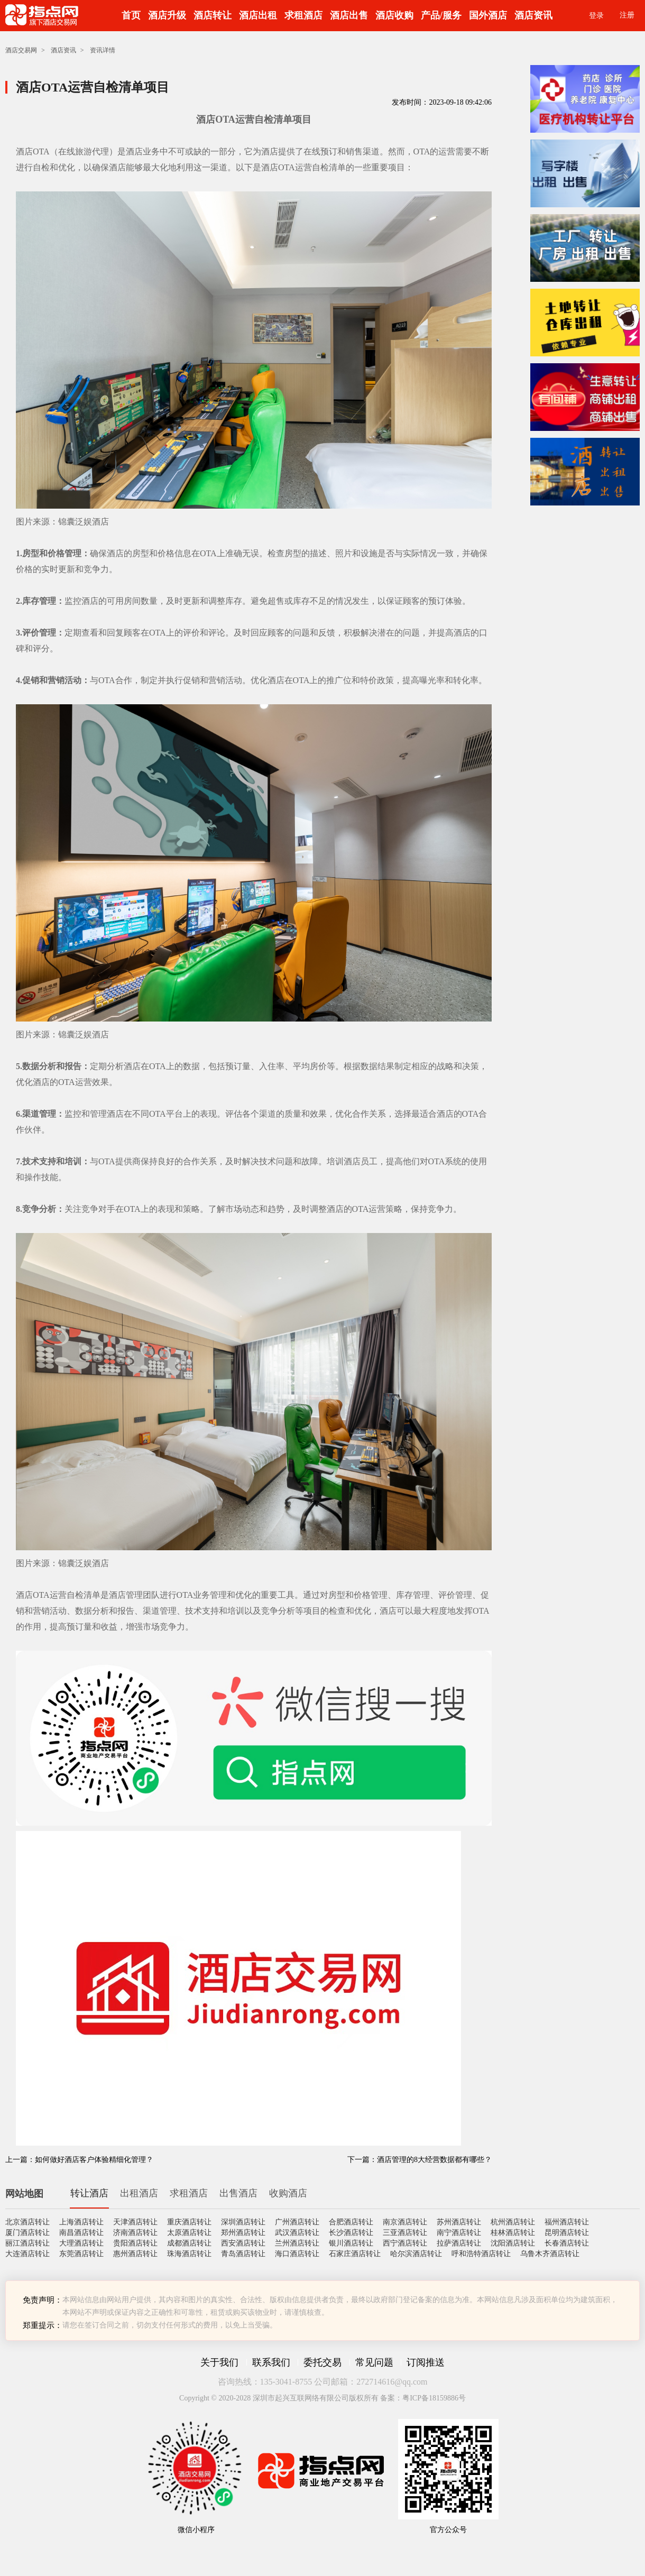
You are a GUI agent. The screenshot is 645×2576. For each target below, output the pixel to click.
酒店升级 (167, 15)
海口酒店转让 (297, 2254)
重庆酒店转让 (189, 2222)
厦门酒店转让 (27, 2233)
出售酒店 (238, 2193)
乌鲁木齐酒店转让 (549, 2254)
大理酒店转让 (81, 2243)
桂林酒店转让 (513, 2233)
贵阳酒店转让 (135, 2243)
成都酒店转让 (189, 2243)
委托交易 (322, 2362)
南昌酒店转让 (81, 2233)
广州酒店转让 (297, 2222)
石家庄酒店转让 (355, 2254)
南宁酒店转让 (459, 2233)
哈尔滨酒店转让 (416, 2254)
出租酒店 (139, 2193)
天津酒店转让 (135, 2222)
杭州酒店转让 (513, 2222)
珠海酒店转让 (189, 2254)
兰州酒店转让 (297, 2243)
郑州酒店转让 (243, 2233)
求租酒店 (303, 15)
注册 (627, 15)
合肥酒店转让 (351, 2222)
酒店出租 (258, 15)
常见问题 (374, 2362)
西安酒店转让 (243, 2243)
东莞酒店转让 (81, 2254)
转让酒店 (89, 2193)
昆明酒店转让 (567, 2233)
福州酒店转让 (567, 2222)
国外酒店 (488, 15)
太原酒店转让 (189, 2233)
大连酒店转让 (27, 2254)
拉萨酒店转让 (459, 2243)
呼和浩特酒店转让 (481, 2254)
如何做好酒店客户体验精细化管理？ (94, 2160)
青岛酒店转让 (243, 2254)
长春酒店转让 (567, 2243)
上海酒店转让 (81, 2222)
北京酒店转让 (27, 2222)
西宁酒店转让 (405, 2243)
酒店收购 (394, 15)
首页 (131, 15)
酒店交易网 (21, 50)
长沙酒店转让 (351, 2233)
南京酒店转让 (405, 2222)
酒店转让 (213, 15)
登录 (596, 16)
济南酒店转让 (135, 2233)
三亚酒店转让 (405, 2233)
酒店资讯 (533, 15)
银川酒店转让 (351, 2243)
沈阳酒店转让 (513, 2243)
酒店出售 (349, 15)
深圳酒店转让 (243, 2222)
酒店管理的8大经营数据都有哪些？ (434, 2160)
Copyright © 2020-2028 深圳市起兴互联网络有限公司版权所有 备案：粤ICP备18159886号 (322, 2398)
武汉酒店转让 (297, 2233)
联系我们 (271, 2362)
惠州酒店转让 (135, 2254)
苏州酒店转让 (459, 2222)
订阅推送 (426, 2362)
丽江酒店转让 (27, 2243)
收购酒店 (288, 2193)
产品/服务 (441, 15)
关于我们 (219, 2362)
